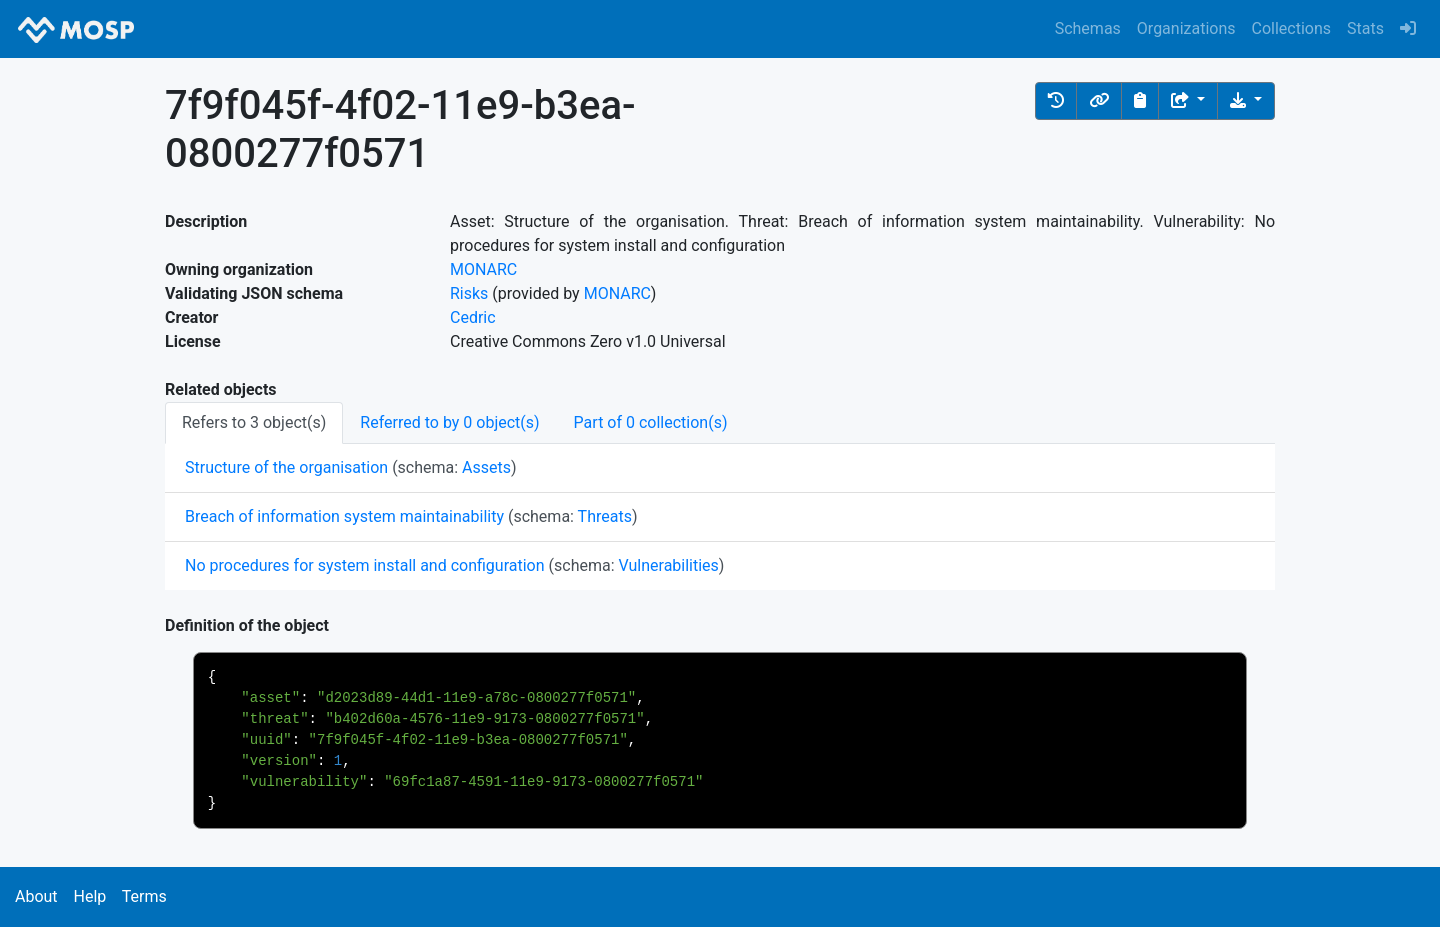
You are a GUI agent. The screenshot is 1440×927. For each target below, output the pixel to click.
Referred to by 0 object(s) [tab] (449, 422)
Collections (1292, 28)
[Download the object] (1246, 101)
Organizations (1186, 28)
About (36, 896)
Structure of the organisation (286, 467)
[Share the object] (1188, 101)
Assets (486, 467)
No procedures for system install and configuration (365, 565)
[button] (1056, 101)
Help (89, 896)
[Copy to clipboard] (1140, 101)
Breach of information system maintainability (344, 516)
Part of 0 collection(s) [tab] (651, 422)
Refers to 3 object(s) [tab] (254, 422)
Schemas (1088, 28)
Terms (144, 896)
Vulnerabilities (669, 565)
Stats (1365, 28)
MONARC (483, 269)
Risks (469, 293)
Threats (605, 516)
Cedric (473, 317)
